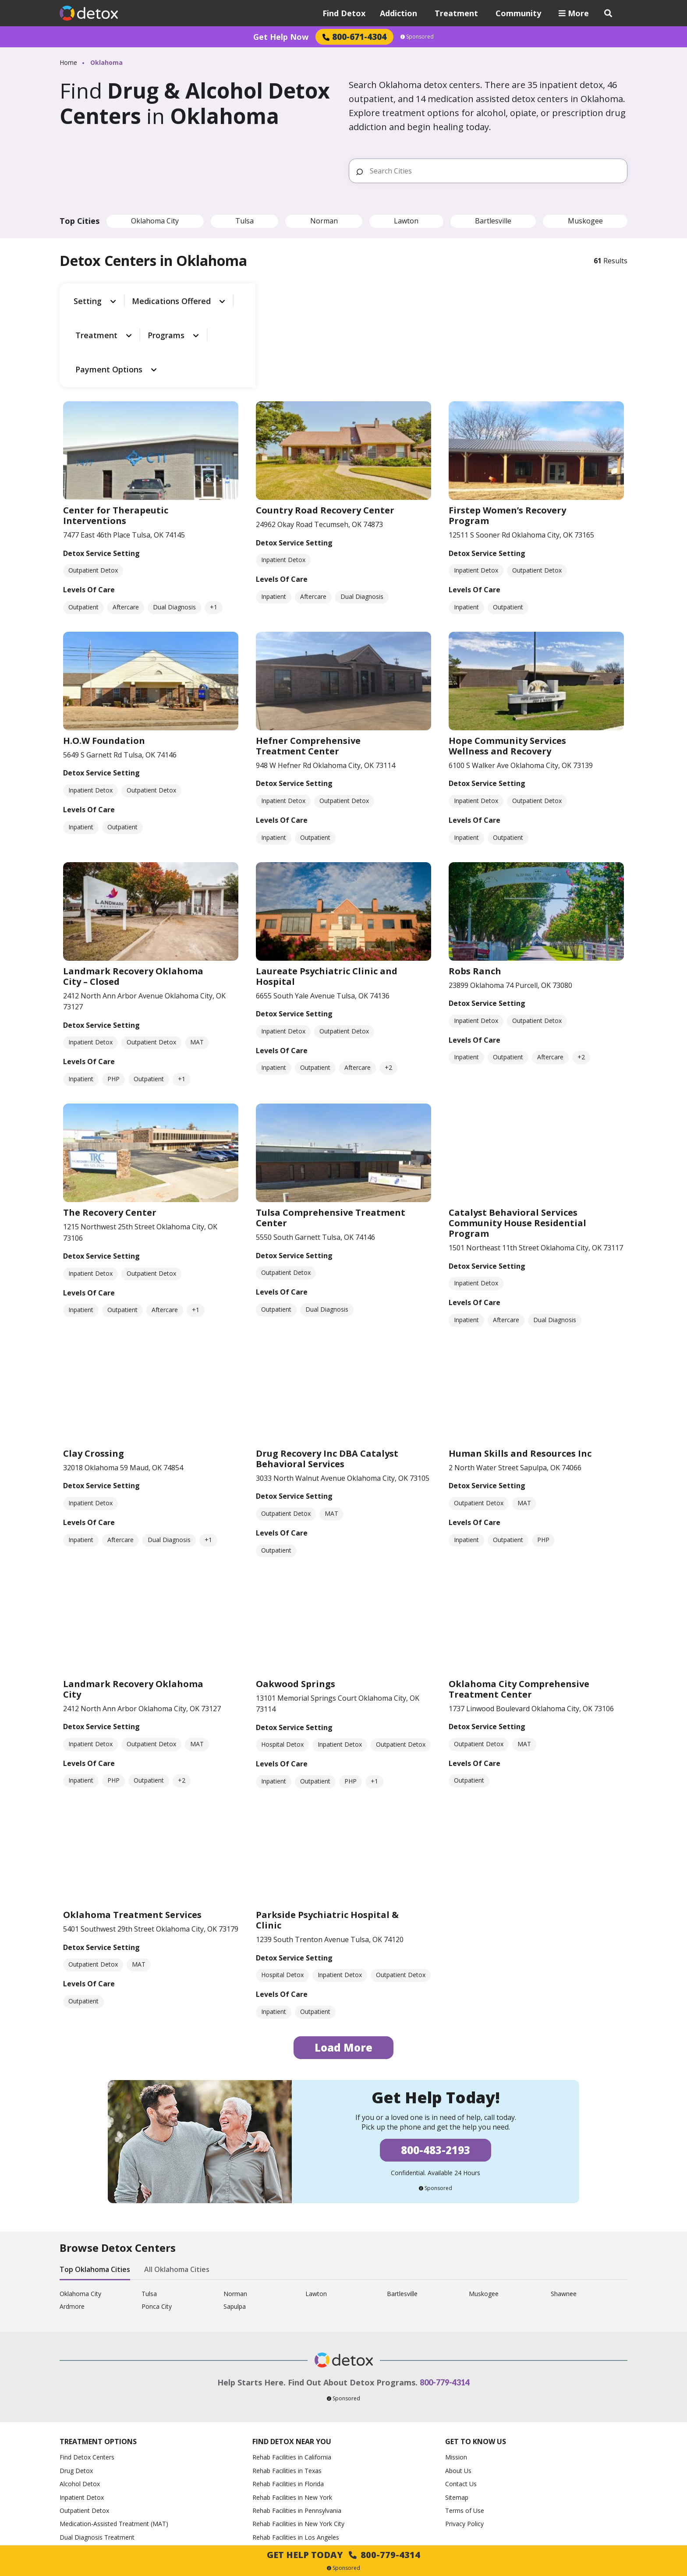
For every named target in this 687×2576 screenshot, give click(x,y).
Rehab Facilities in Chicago (289, 2471)
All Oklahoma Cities (176, 2190)
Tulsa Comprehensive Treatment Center (330, 1138)
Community (518, 13)
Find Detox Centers (87, 2378)
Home (68, 62)
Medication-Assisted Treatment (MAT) (114, 2444)
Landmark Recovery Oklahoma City (133, 1609)
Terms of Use (464, 2431)
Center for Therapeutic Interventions (115, 436)
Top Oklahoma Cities (95, 2190)
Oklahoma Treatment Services (132, 1835)
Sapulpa (234, 2227)
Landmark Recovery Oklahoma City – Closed (133, 896)
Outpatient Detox (84, 2431)
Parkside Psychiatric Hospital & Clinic (327, 1840)
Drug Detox (76, 2391)
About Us (458, 2391)
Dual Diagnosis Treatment (97, 2457)
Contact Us (461, 2404)
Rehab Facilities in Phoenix (289, 2498)
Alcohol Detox (80, 2404)
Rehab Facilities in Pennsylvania (296, 2431)
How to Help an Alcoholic (95, 2471)
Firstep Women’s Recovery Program (507, 436)
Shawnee (564, 2215)
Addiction (398, 13)
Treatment (456, 13)
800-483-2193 (435, 2070)
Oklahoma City (155, 221)
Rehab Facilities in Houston (290, 2484)
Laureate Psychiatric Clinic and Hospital (326, 896)
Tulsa (244, 221)
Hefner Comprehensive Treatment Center (308, 666)
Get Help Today (343, 2555)
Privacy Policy (464, 2444)
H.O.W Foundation (104, 661)
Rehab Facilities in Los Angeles (295, 2457)
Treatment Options (98, 2362)
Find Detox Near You (291, 2362)
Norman (324, 221)
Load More (343, 1967)
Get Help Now (280, 37)
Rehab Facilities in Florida (288, 2404)
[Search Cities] (495, 171)
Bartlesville (493, 221)
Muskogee (585, 221)
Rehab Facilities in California (291, 2378)
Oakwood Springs (295, 1604)
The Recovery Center (109, 1133)
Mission (456, 2378)
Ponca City (157, 2227)
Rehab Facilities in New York (292, 2417)
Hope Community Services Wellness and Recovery (507, 666)
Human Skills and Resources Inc (520, 1374)
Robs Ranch (475, 891)
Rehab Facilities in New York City (298, 2444)
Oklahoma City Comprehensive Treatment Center (519, 1609)
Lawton (406, 221)
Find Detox (343, 13)
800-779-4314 (445, 2303)
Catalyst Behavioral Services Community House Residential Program (517, 1143)
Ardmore (72, 2227)
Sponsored (417, 36)
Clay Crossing (93, 1374)
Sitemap (456, 2417)
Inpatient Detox (82, 2417)
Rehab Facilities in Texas (287, 2391)
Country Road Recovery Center (325, 431)
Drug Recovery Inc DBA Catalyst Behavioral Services (327, 1379)
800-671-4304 (354, 36)
